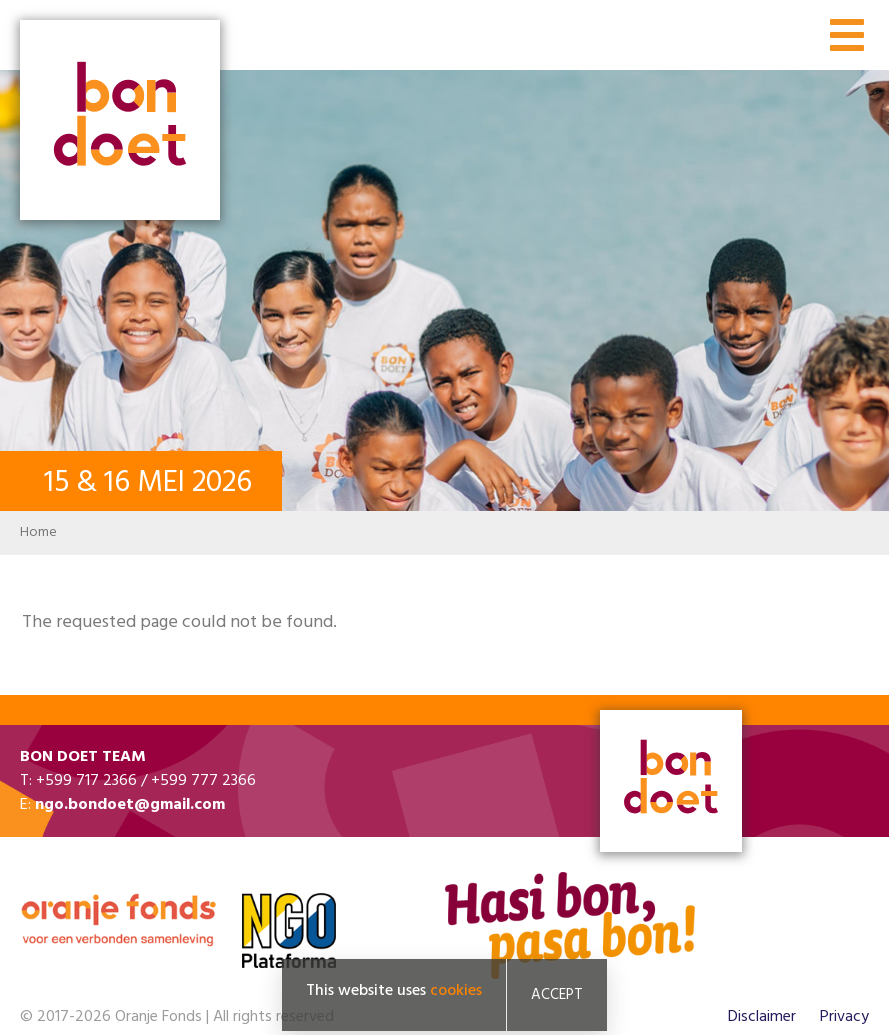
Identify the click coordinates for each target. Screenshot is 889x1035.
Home (38, 532)
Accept (557, 995)
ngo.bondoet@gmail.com (130, 805)
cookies (456, 991)
